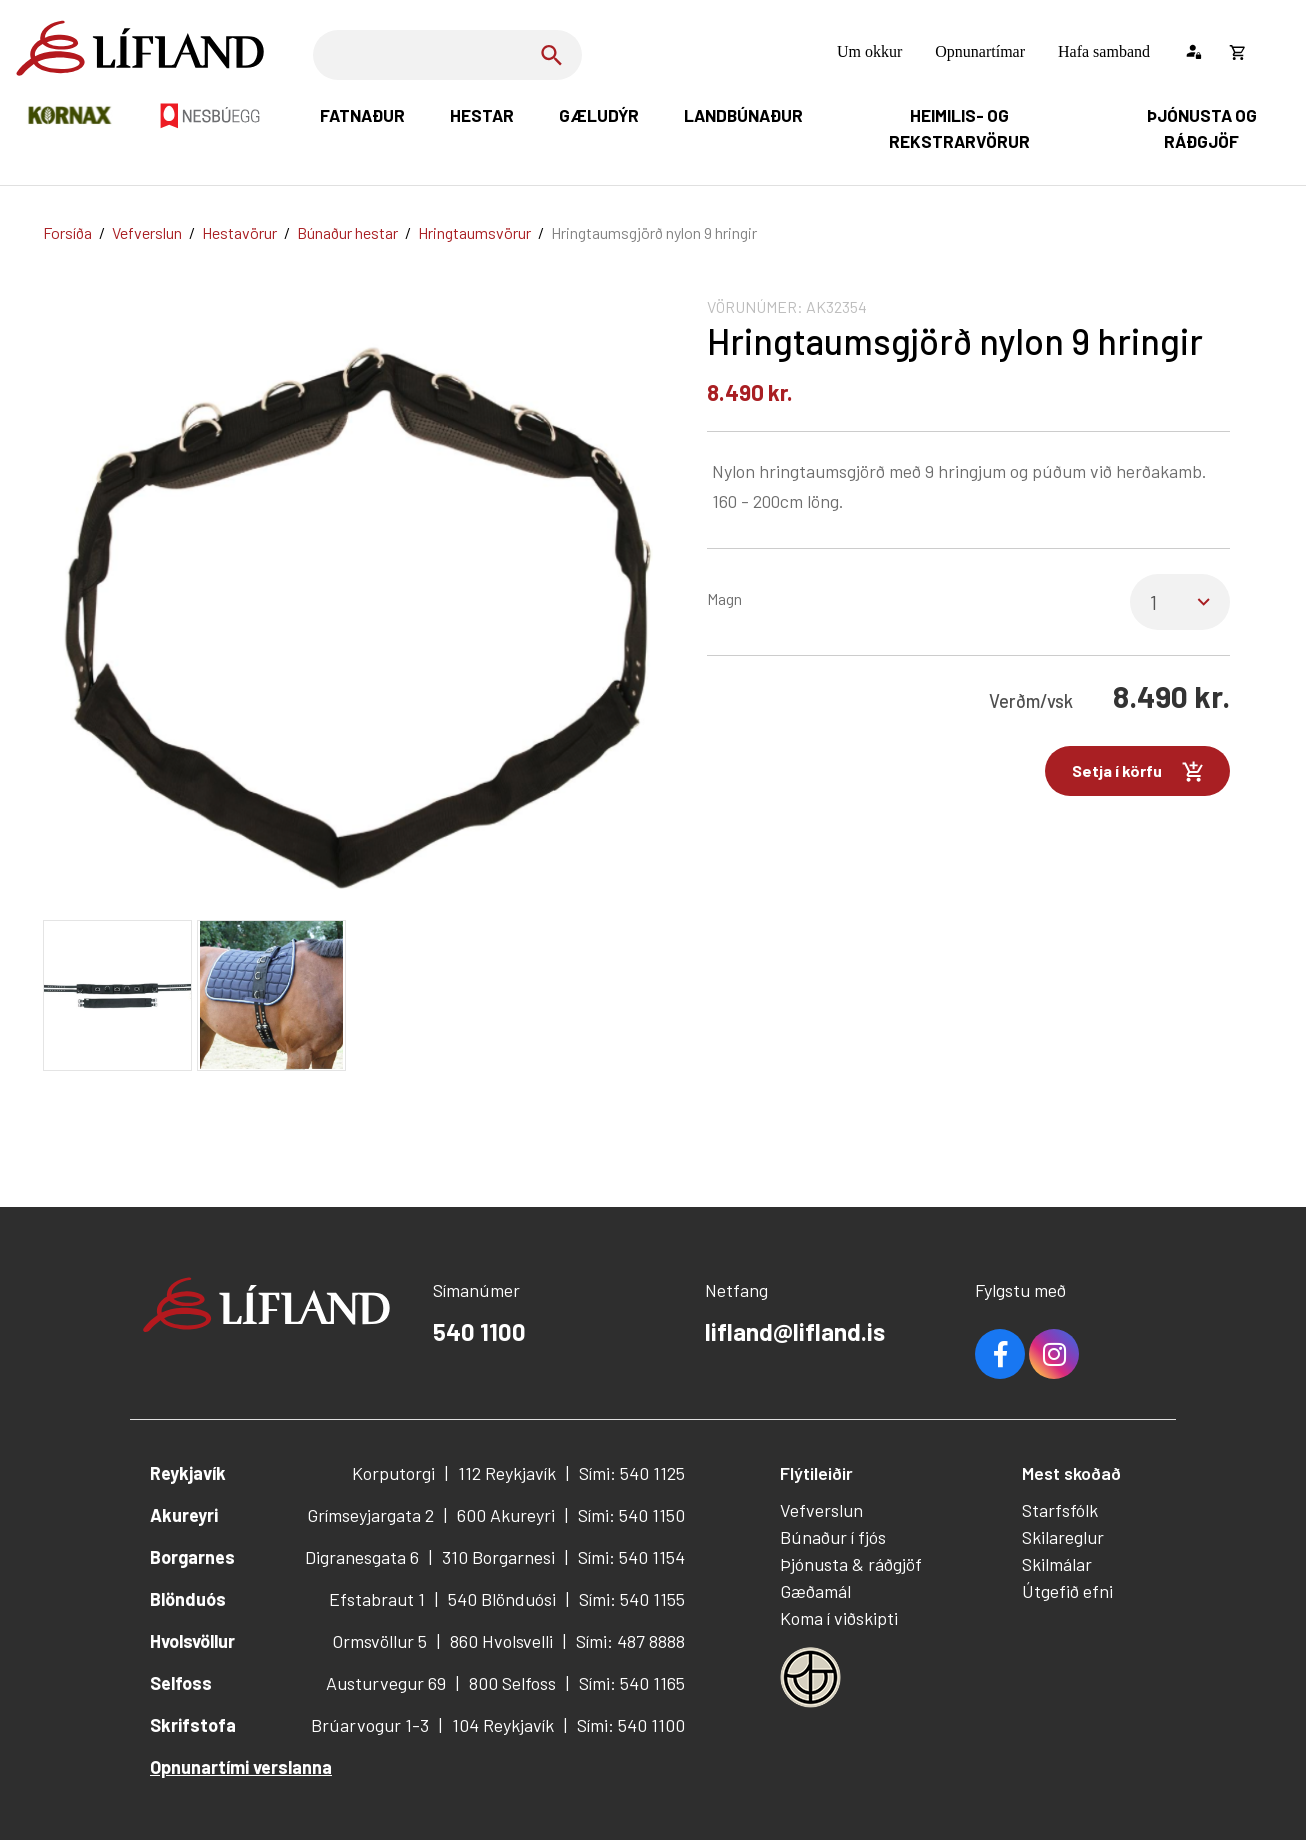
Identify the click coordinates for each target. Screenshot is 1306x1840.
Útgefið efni (1067, 1591)
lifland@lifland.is (795, 1331)
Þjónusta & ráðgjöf (851, 1564)
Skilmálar (1057, 1564)
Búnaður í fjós (833, 1537)
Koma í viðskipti (839, 1618)
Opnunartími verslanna (241, 1767)
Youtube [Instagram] (1054, 1354)
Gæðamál (815, 1591)
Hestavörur (239, 232)
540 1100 (479, 1331)
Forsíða (67, 232)
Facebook (1000, 1354)
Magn (724, 598)
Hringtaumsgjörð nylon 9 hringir (654, 232)
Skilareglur (1063, 1537)
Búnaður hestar (347, 232)
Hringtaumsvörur (474, 232)
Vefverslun (147, 232)
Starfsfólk (1060, 1510)
